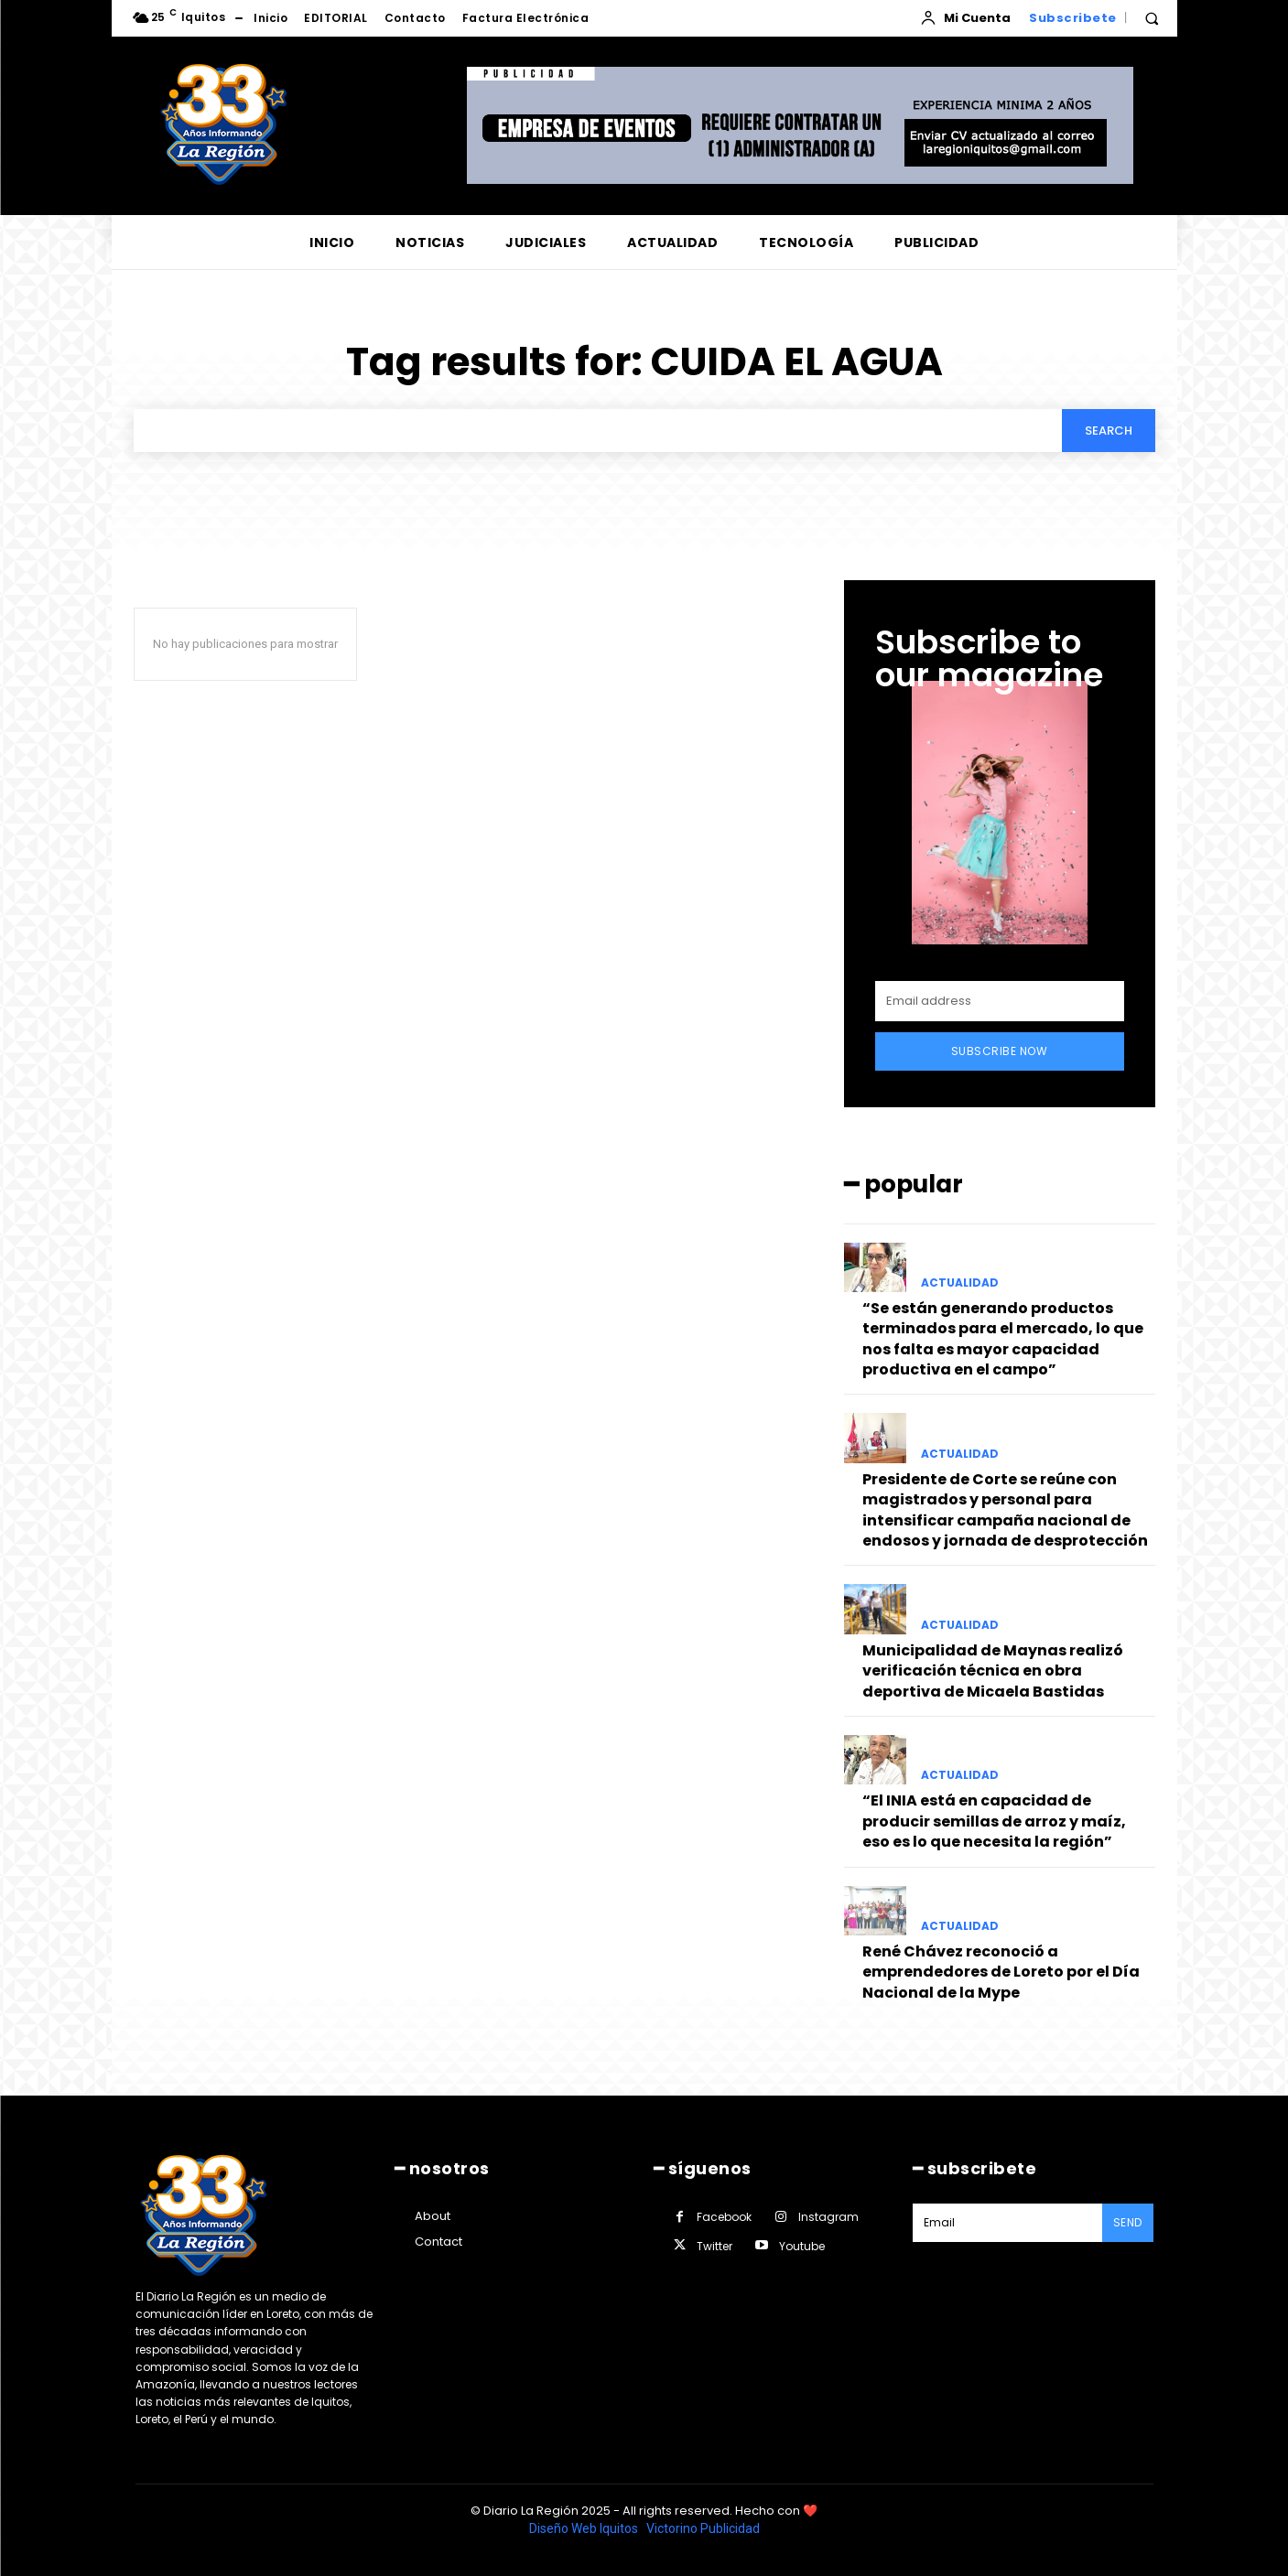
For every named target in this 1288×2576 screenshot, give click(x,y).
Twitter (714, 2246)
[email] (999, 1001)
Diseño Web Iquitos (585, 2528)
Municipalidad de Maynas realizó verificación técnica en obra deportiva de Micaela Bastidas (992, 1671)
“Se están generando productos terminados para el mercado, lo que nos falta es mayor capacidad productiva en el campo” (1002, 1339)
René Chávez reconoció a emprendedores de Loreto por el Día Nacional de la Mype (1001, 1972)
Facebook (724, 2217)
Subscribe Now (999, 1051)
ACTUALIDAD (960, 1282)
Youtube (802, 2246)
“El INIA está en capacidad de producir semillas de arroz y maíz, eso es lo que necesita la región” (994, 1821)
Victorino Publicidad (703, 2528)
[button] (1151, 18)
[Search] (1108, 430)
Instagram (828, 2217)
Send (1127, 2222)
